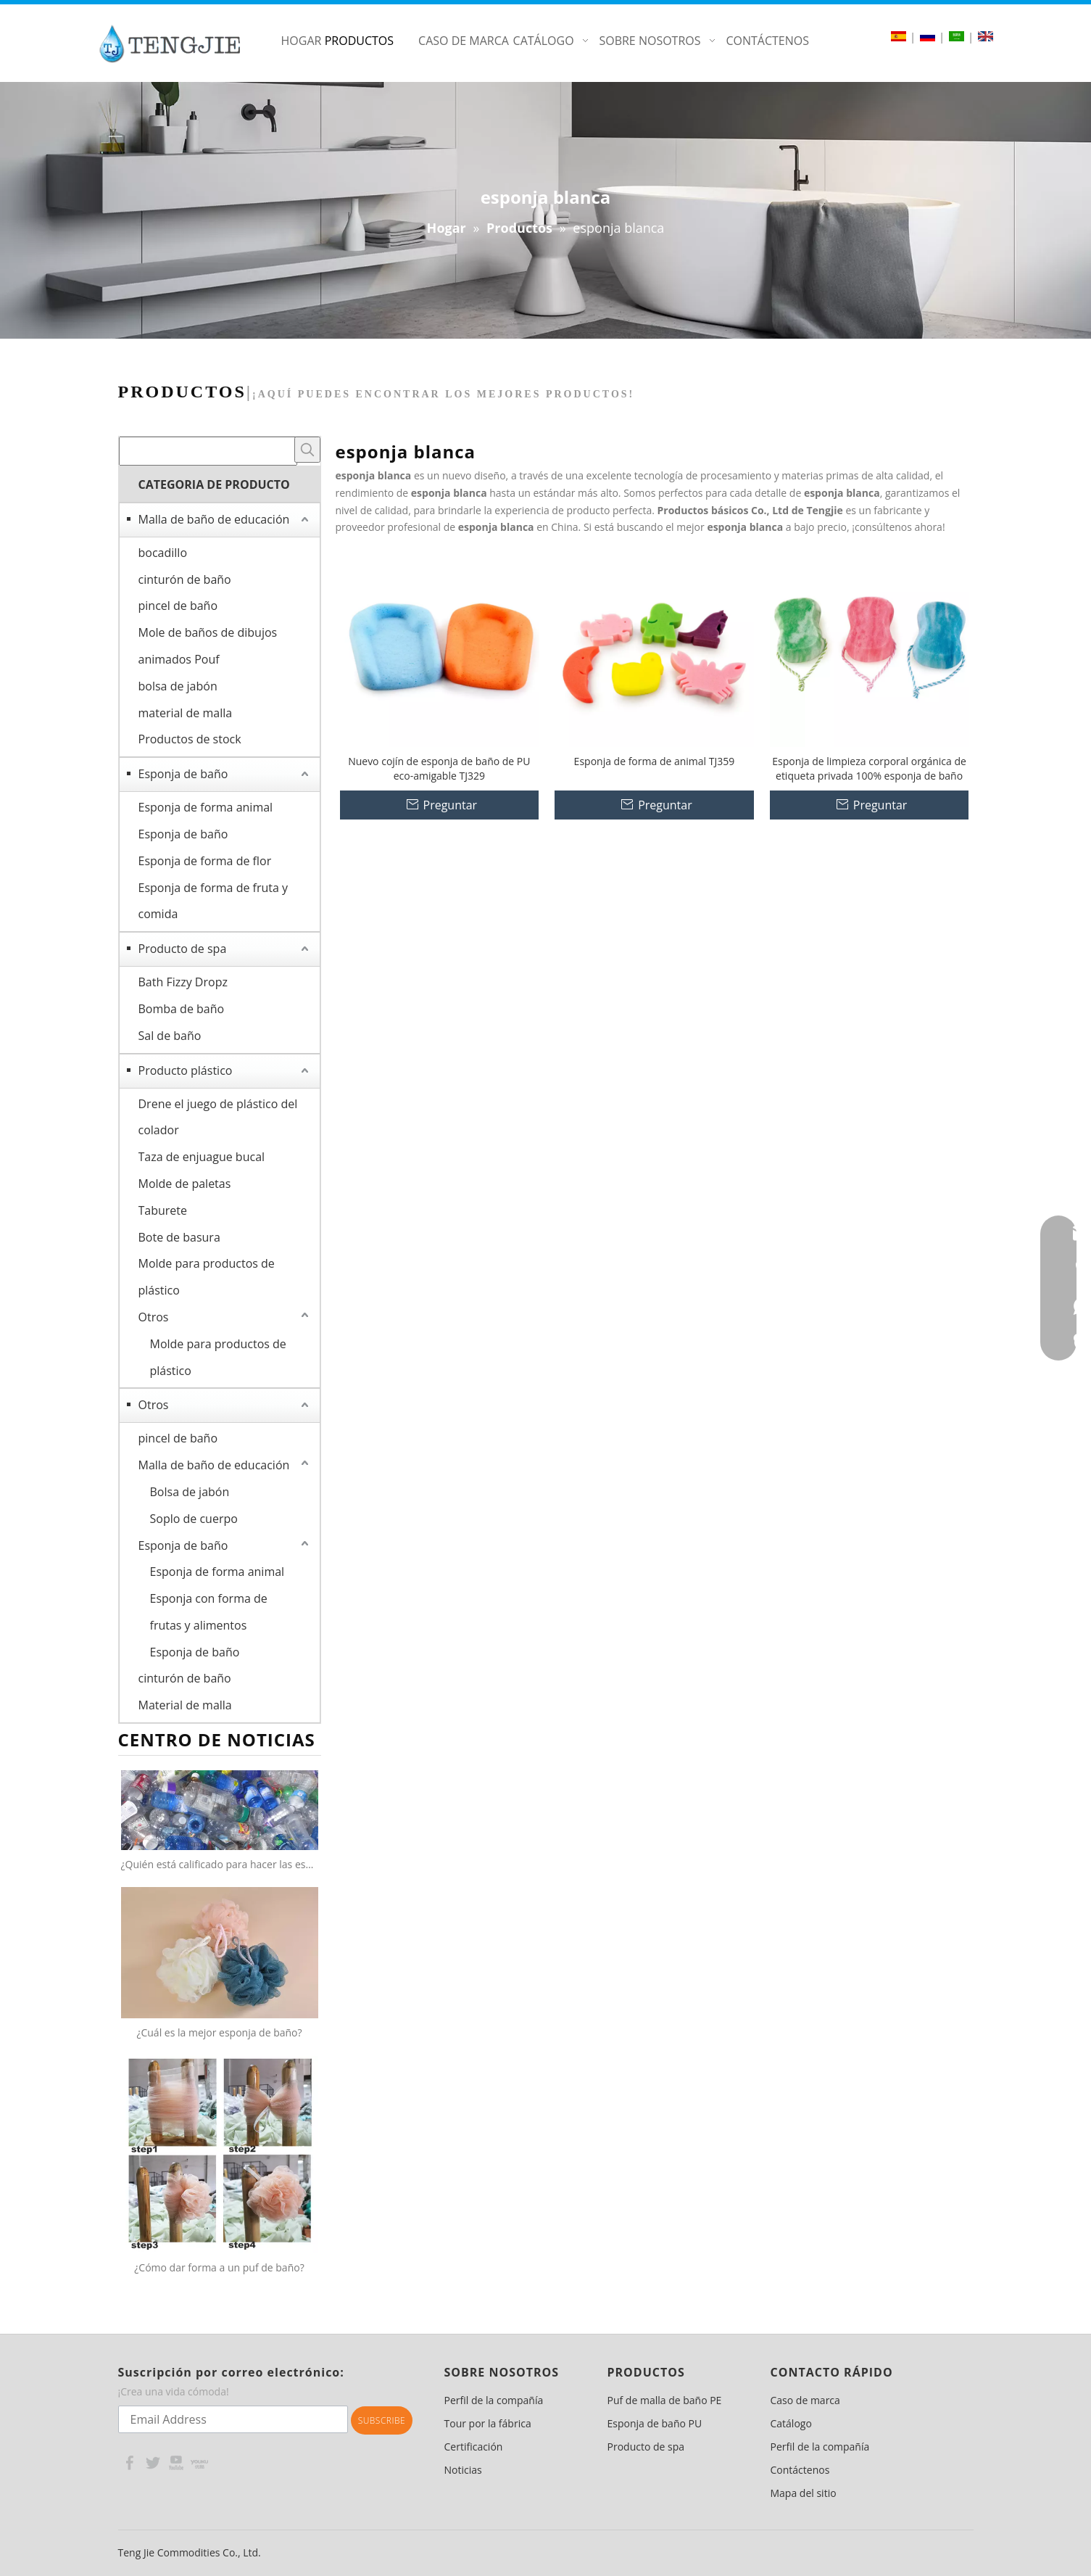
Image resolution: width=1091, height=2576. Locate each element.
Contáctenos (800, 2470)
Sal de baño (170, 1036)
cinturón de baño (184, 579)
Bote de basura (179, 1237)
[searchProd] (208, 451)
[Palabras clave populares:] (307, 450)
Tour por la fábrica (487, 2423)
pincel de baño (178, 606)
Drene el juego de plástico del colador (218, 1117)
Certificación (473, 2446)
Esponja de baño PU (654, 2423)
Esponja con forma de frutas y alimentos (208, 1611)
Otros (153, 1317)
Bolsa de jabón (190, 1492)
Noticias (463, 2470)
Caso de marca (805, 2400)
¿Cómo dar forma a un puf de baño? (219, 2267)
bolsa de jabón (177, 686)
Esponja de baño (183, 774)
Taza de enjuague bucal (201, 1157)
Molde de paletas (184, 1184)
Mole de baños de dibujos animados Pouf (208, 645)
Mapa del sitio (804, 2493)
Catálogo (791, 2423)
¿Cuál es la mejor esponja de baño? (219, 2032)
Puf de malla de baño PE (664, 2400)
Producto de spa (182, 949)
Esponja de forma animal (205, 807)
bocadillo (163, 553)
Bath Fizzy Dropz (183, 982)
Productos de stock (189, 739)
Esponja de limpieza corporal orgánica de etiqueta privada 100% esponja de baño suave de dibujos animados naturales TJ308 (869, 768)
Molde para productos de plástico (206, 1276)
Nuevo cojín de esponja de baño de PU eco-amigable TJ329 (439, 768)
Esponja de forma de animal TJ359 (654, 761)
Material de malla (185, 1705)
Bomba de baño (181, 1009)
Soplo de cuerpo (194, 1519)
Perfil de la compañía (494, 2400)
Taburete (163, 1210)
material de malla (185, 713)
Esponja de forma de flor (205, 861)
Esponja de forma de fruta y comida (213, 901)
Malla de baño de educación (214, 519)
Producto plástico (185, 1070)
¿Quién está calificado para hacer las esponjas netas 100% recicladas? (219, 1864)
